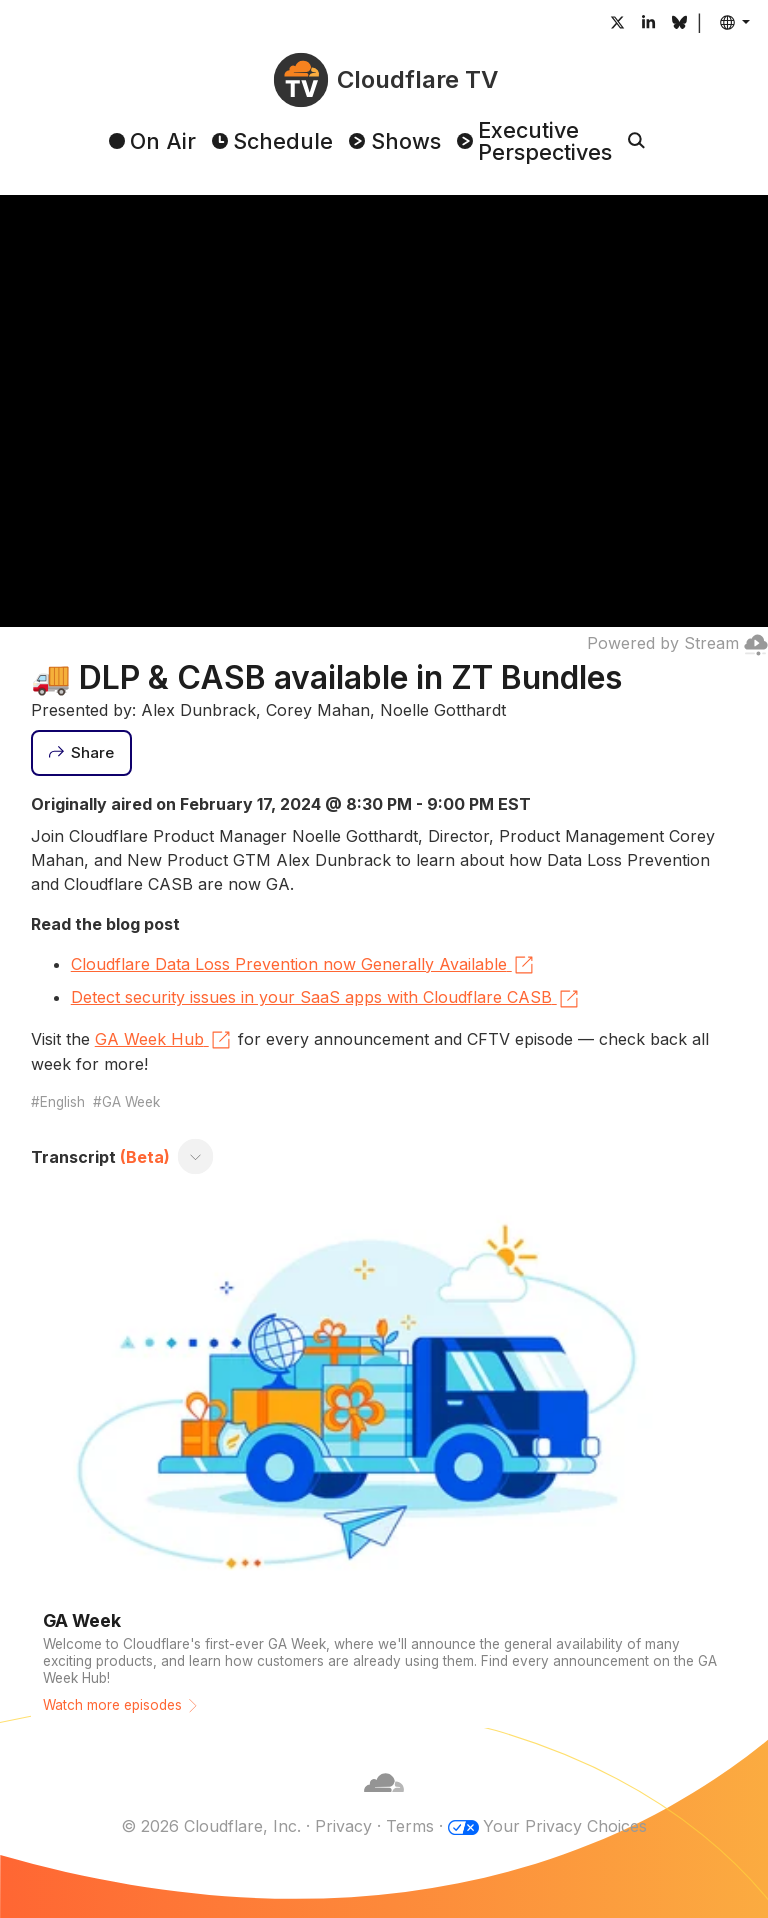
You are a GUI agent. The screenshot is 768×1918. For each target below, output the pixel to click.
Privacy (343, 1826)
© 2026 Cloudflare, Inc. (211, 1826)
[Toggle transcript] (195, 1157)
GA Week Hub (164, 1040)
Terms (410, 1826)
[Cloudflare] (384, 1802)
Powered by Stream (677, 643)
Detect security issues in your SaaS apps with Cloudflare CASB (326, 999)
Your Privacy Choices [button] (565, 1826)
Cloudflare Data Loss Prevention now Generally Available (303, 965)
